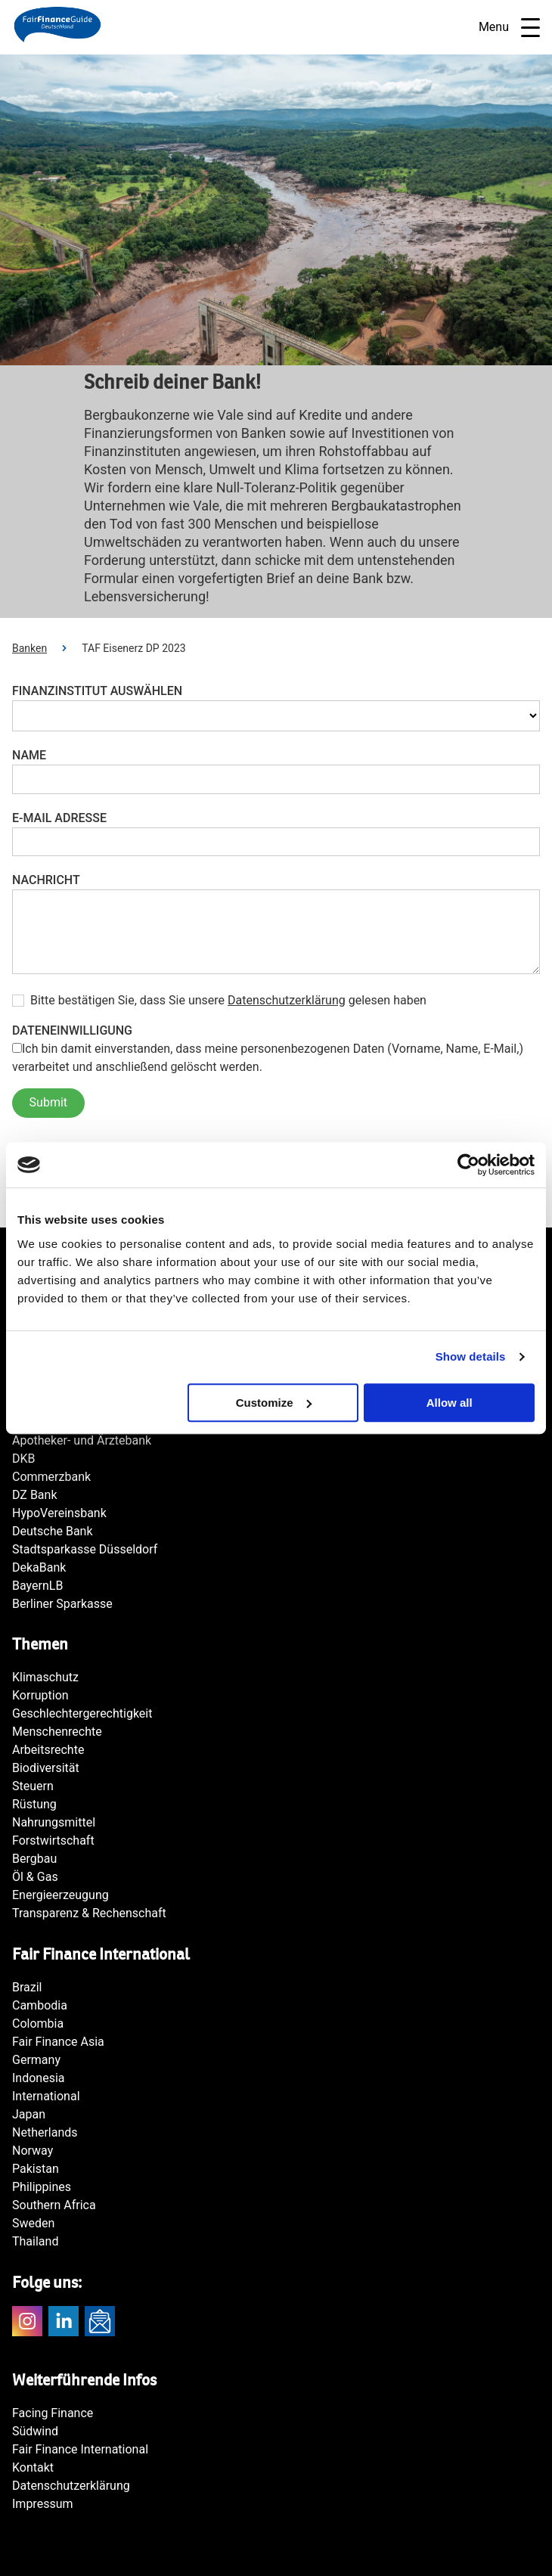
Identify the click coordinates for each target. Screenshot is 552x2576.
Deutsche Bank (52, 1531)
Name (29, 755)
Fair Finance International (80, 2449)
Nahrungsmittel (53, 1822)
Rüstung (34, 1804)
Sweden (33, 2223)
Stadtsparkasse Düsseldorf (84, 1549)
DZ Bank (34, 1495)
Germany (36, 2060)
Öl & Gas (35, 1877)
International (46, 2096)
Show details (471, 1356)
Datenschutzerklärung (287, 1000)
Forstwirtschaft (53, 1840)
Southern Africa (54, 2205)
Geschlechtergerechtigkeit (82, 1713)
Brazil (27, 1987)
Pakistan (35, 2169)
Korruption (40, 1695)
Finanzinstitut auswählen (97, 691)
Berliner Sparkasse (62, 1604)
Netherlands (45, 2132)
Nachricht (46, 880)
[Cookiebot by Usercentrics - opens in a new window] (468, 1164)
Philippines (41, 2187)
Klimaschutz (45, 1677)
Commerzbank (51, 1477)
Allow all (449, 1402)
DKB (24, 1458)
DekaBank (39, 1567)
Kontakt (33, 2467)
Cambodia (39, 2005)
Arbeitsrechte (48, 1750)
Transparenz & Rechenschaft (89, 1913)
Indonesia (38, 2078)
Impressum (42, 2504)
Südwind (35, 2431)
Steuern (33, 1786)
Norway (32, 2150)
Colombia (38, 2023)
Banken (29, 648)
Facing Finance (52, 2413)
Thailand (35, 2241)
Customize (274, 1402)
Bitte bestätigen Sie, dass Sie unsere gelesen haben (228, 1001)
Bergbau (34, 1858)
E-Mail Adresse (59, 818)
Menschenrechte (57, 1731)
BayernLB (37, 1585)
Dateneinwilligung (72, 1030)
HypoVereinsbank (59, 1513)
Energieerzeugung (60, 1895)
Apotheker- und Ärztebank (81, 1440)
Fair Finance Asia (58, 2041)
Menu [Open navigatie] (509, 27)
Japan (28, 2114)
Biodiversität (45, 1768)
